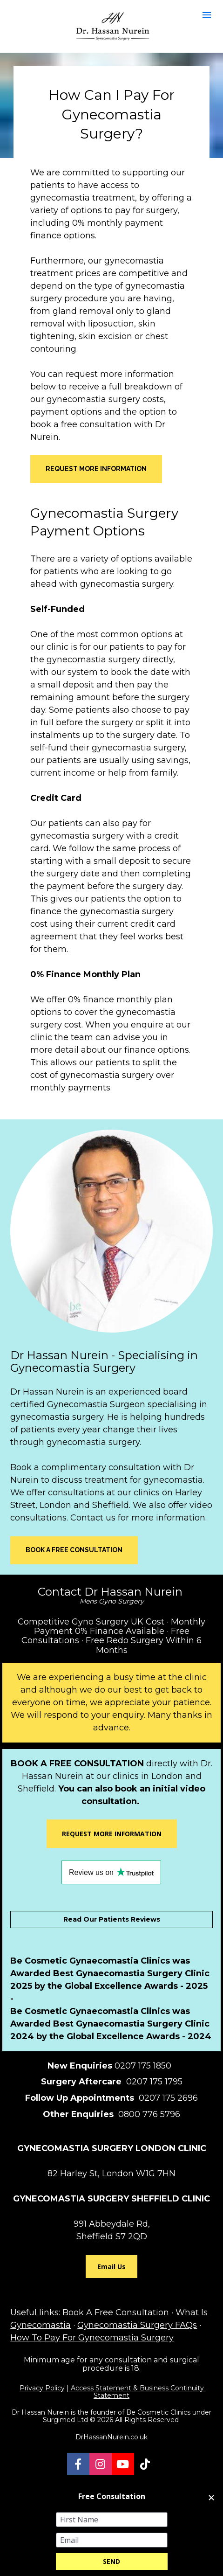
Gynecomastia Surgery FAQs (137, 2325)
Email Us (111, 2266)
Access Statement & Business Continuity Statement (137, 2392)
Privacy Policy (42, 2388)
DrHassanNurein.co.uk (111, 2437)
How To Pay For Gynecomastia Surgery (92, 2338)
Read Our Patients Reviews (111, 1919)
